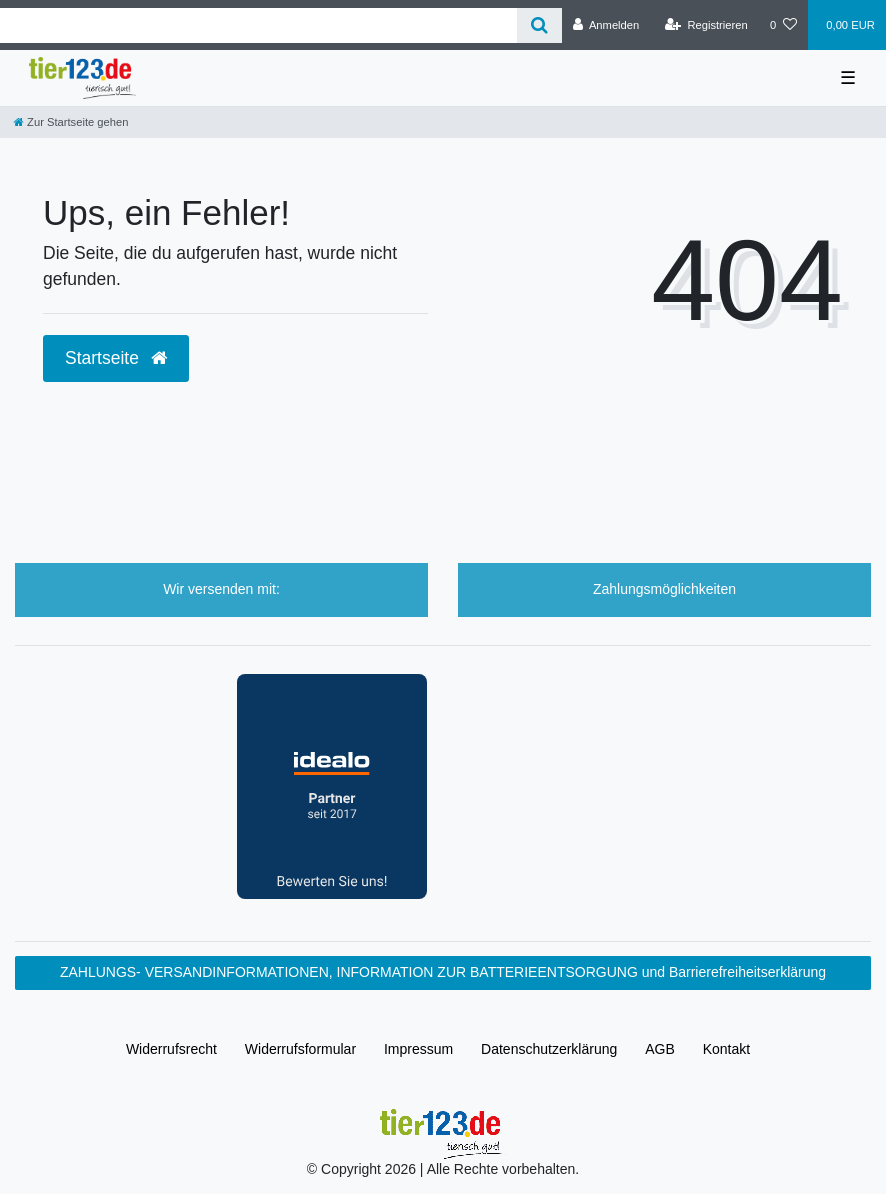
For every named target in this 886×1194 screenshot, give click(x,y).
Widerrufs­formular (300, 1049)
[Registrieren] (706, 25)
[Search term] (258, 25)
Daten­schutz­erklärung (549, 1049)
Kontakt (726, 1049)
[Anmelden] (606, 25)
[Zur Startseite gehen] (71, 122)
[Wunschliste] (783, 25)
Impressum (418, 1049)
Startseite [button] (116, 358)
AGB (660, 1049)
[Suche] (539, 25)
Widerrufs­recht (171, 1049)
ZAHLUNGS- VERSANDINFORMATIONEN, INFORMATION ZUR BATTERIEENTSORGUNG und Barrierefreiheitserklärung (443, 972)
